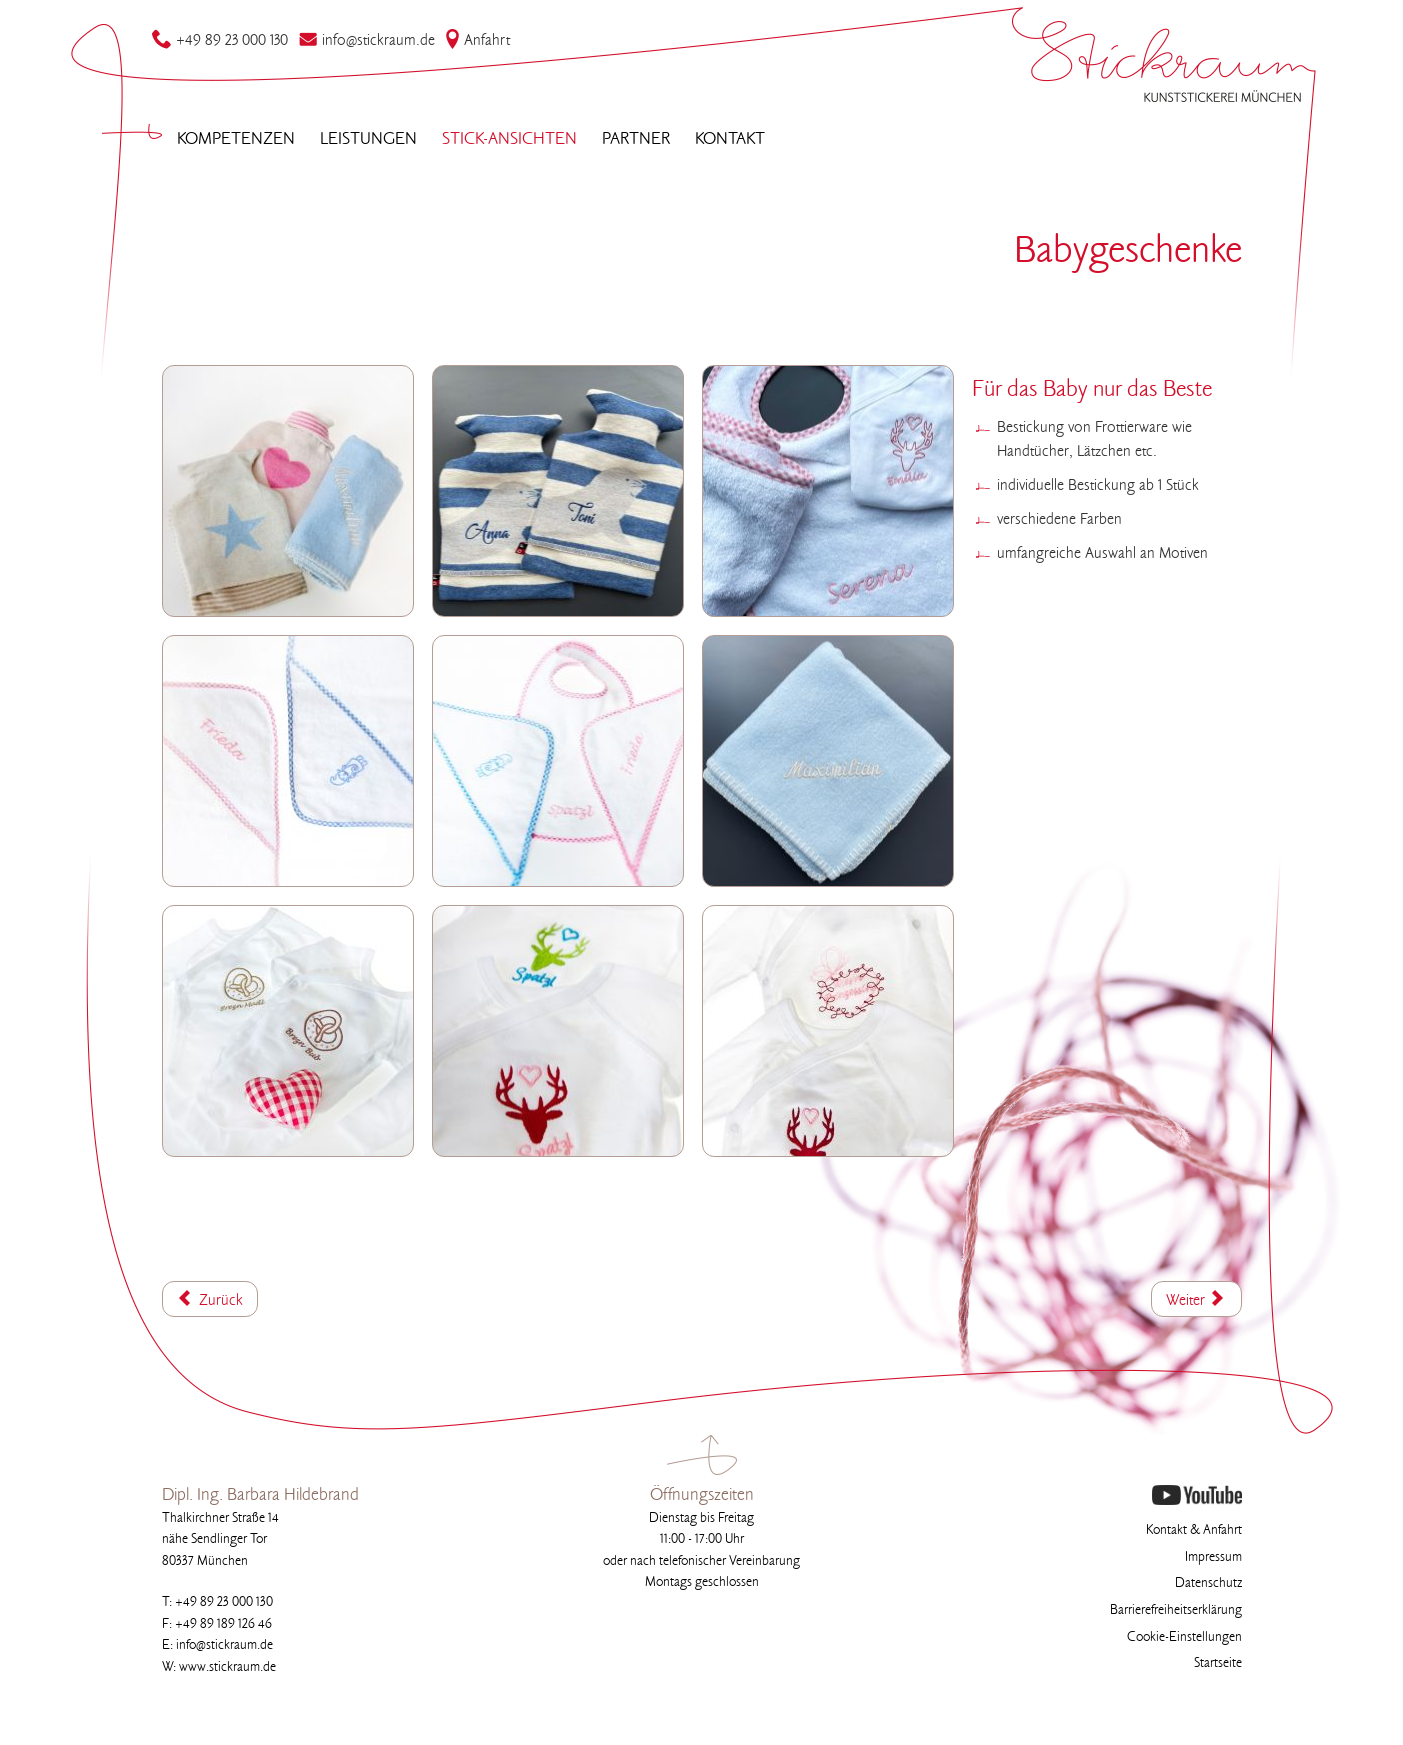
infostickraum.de (366, 41)
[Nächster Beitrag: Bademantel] (1196, 1299)
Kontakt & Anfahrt (1194, 1530)
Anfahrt (477, 41)
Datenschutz (1208, 1583)
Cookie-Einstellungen (1184, 1637)
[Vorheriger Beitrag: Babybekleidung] (210, 1299)
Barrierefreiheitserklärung (1176, 1610)
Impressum (1213, 1557)
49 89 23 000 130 (220, 41)
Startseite (1218, 1663)
